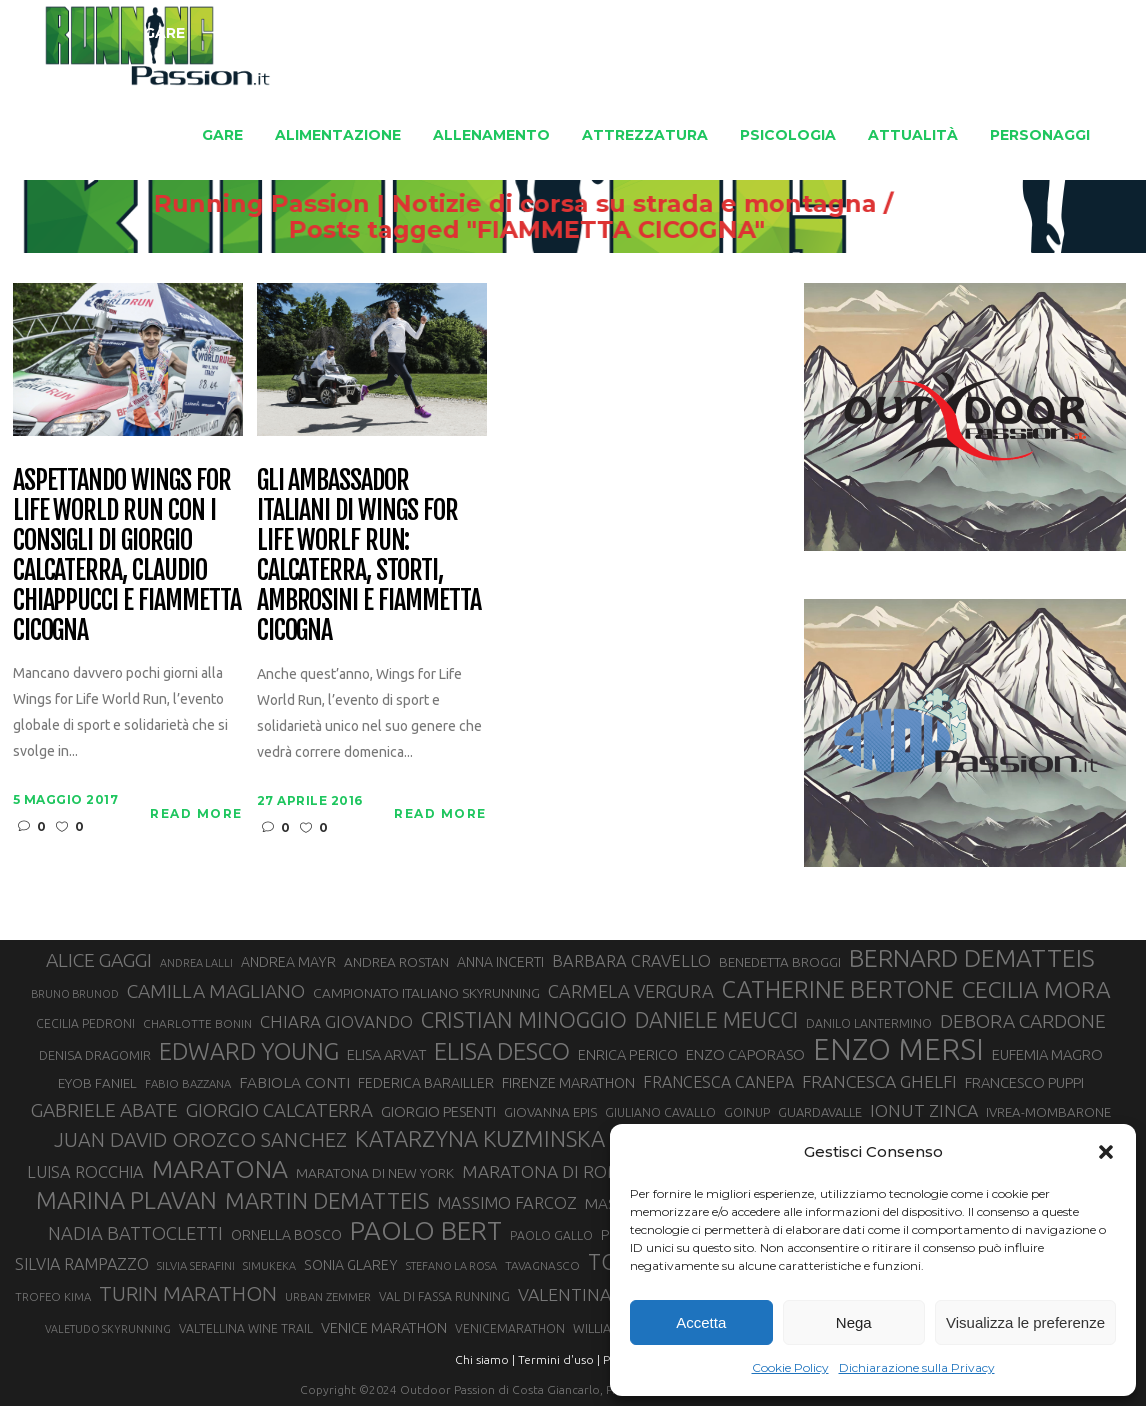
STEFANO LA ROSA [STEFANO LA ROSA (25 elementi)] (451, 1266)
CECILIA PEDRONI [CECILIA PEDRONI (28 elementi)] (85, 1023)
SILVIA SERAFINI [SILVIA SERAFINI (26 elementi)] (196, 1265)
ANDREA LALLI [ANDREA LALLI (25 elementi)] (196, 963)
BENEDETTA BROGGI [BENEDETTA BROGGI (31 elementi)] (780, 962)
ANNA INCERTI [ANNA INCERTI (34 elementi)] (500, 962)
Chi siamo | (485, 1359)
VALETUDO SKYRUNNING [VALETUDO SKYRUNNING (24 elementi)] (108, 1329)
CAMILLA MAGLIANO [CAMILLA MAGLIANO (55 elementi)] (216, 991)
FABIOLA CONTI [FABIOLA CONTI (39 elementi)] (294, 1082)
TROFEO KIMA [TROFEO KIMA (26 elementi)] (53, 1296)
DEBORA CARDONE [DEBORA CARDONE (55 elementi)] (1023, 1021)
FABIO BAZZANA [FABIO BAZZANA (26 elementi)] (188, 1083)
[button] (1106, 1152)
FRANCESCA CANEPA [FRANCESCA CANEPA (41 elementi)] (718, 1082)
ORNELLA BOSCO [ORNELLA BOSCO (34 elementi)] (286, 1235)
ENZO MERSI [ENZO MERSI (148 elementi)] (898, 1050)
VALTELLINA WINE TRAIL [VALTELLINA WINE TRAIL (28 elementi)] (246, 1328)
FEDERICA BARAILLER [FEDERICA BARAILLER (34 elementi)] (426, 1083)
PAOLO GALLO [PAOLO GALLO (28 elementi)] (551, 1235)
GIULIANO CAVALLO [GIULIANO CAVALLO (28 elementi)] (660, 1112)
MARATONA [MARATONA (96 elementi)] (220, 1169)
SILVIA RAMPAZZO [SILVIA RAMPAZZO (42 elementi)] (82, 1264)
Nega (854, 1322)
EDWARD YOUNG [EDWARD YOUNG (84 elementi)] (249, 1051)
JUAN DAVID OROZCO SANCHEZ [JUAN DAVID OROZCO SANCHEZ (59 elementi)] (200, 1139)
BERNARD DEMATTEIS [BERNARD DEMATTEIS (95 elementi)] (972, 958)
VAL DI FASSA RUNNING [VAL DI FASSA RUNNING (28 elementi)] (444, 1296)
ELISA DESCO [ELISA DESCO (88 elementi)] (502, 1052)
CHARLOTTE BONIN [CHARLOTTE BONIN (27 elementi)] (197, 1023)
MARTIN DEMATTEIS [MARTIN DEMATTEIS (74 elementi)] (327, 1200)
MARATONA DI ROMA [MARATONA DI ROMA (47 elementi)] (548, 1171)
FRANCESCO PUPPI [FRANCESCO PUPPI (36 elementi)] (1024, 1082)
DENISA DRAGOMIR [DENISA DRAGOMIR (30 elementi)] (95, 1055)
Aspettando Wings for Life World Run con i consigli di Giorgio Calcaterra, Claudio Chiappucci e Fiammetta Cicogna (127, 555)
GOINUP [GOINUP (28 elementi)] (747, 1112)
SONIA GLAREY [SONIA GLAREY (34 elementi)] (351, 1265)
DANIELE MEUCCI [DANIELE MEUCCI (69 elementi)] (716, 1020)
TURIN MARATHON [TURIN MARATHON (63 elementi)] (188, 1293)
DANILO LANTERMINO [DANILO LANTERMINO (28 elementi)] (869, 1023)
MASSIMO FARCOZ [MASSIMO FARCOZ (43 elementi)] (507, 1203)
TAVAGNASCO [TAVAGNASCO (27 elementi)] (542, 1265)
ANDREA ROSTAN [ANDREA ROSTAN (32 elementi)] (396, 962)
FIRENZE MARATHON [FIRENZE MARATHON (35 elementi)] (568, 1082)
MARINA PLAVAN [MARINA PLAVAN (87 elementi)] (126, 1200)
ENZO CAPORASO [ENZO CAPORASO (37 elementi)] (745, 1054)
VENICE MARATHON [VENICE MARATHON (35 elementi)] (384, 1327)
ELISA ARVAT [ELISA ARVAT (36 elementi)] (386, 1054)
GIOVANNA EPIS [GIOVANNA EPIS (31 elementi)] (550, 1112)
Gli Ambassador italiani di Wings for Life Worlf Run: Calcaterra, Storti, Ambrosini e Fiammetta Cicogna (369, 555)
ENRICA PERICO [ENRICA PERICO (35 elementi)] (628, 1054)
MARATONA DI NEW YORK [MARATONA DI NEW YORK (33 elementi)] (375, 1173)
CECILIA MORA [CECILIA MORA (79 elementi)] (1036, 989)
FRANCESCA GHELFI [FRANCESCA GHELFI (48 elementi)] (879, 1081)
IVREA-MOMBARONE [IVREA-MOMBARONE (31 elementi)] (1048, 1112)
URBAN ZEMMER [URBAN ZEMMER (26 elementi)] (328, 1296)
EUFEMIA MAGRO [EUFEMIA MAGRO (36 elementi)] (1047, 1054)
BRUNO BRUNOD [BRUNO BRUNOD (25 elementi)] (75, 994)
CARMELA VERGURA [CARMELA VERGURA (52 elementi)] (631, 991)
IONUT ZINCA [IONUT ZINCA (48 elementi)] (924, 1110)
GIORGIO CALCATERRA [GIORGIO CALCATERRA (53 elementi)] (279, 1110)
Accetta (701, 1322)
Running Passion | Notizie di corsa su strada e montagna (659, 204)
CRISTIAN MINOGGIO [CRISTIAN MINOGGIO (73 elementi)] (524, 1019)
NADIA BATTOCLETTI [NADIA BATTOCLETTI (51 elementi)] (135, 1233)
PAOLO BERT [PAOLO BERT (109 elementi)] (426, 1231)
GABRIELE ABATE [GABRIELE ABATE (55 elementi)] (104, 1110)
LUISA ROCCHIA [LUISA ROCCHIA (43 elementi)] (85, 1172)
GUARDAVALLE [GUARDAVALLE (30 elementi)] (820, 1112)
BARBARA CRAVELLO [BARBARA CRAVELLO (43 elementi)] (631, 961)
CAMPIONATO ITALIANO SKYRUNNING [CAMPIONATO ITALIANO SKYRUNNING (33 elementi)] (426, 993)
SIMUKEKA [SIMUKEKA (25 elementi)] (269, 1266)
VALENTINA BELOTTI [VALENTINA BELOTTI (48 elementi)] (601, 1294)
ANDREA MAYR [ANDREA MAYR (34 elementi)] (288, 962)
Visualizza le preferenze (1025, 1322)
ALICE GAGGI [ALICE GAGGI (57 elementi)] (99, 960)
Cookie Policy (790, 1367)
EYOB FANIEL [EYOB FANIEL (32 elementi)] (97, 1083)
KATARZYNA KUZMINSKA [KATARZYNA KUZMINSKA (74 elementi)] (480, 1138)
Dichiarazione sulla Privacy (917, 1367)
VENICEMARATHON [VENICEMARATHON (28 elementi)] (510, 1328)
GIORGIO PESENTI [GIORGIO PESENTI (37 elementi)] (438, 1111)
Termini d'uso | (559, 1359)
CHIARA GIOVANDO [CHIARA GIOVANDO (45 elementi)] (336, 1021)
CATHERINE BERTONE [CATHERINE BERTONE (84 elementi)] (838, 989)
